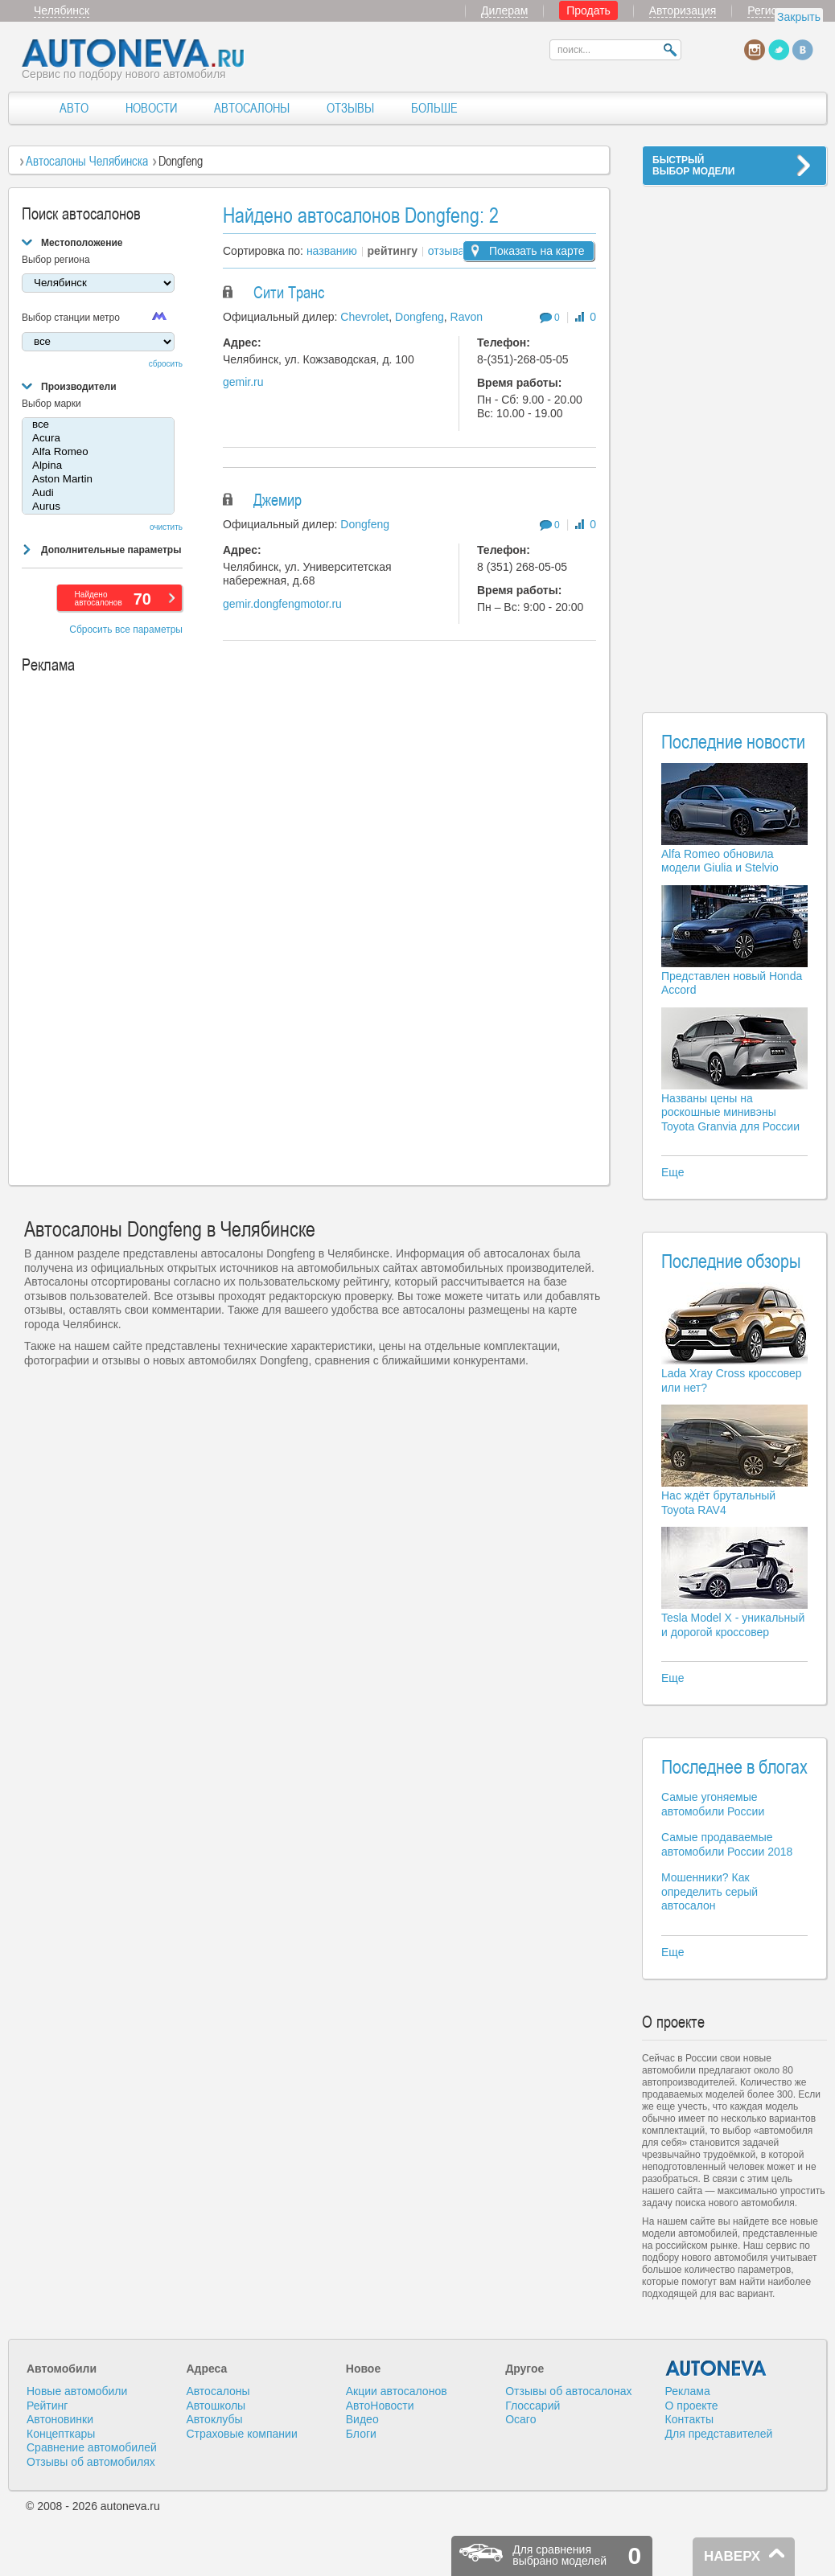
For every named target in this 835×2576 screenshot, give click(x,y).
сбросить (166, 363)
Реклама (687, 2391)
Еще (673, 1172)
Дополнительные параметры (111, 550)
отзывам (450, 250)
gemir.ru (243, 381)
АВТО (74, 108)
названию (331, 250)
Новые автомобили (77, 2391)
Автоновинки (60, 2419)
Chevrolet (364, 316)
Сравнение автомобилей (92, 2447)
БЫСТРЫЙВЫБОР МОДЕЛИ (693, 165)
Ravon (466, 316)
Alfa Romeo (98, 452)
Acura (98, 438)
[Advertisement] (734, 439)
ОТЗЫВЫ (350, 108)
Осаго (520, 2419)
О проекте (691, 2405)
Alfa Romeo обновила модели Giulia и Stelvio (720, 861)
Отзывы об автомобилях (91, 2461)
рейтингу (393, 250)
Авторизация (683, 10)
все (98, 425)
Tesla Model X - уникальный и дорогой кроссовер (732, 1625)
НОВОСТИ (151, 108)
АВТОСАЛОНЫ (252, 108)
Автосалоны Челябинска (87, 161)
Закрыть (799, 16)
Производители (79, 386)
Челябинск (61, 10)
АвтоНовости (380, 2405)
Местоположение (81, 242)
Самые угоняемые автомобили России (712, 1804)
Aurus (98, 507)
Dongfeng (419, 316)
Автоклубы (214, 2419)
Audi (98, 493)
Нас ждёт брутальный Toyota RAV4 (718, 1502)
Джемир (277, 500)
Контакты (689, 2419)
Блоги (361, 2433)
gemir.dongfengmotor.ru (282, 603)
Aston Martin (98, 479)
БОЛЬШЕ (434, 108)
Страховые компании (241, 2433)
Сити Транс (288, 293)
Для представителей (719, 2433)
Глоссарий (532, 2405)
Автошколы (215, 2405)
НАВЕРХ (732, 2556)
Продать (588, 10)
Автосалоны (217, 2391)
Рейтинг (47, 2405)
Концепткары (61, 2433)
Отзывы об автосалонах (568, 2391)
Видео (362, 2419)
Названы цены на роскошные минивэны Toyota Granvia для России (730, 1112)
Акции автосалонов (396, 2391)
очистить (166, 527)
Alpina (98, 466)
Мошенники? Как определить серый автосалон (709, 1891)
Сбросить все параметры (126, 629)
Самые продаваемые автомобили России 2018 (726, 1844)
